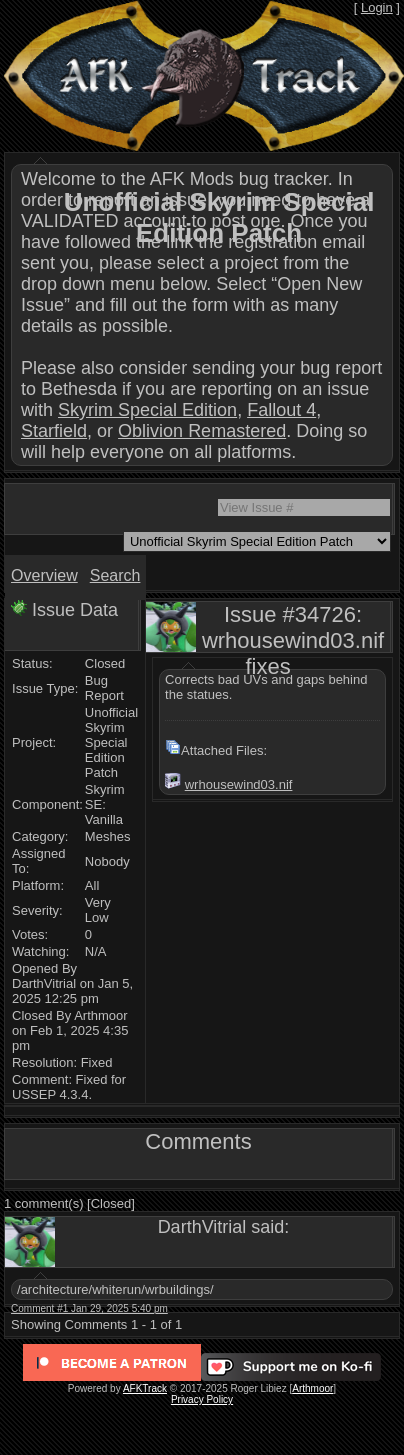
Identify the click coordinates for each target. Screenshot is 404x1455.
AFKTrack (145, 1388)
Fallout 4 (281, 410)
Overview (44, 575)
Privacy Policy (202, 1399)
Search (115, 575)
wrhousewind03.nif (239, 784)
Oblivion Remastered (202, 431)
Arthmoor (312, 1388)
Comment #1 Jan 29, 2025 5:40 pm (89, 1308)
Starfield (54, 431)
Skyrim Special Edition (147, 410)
